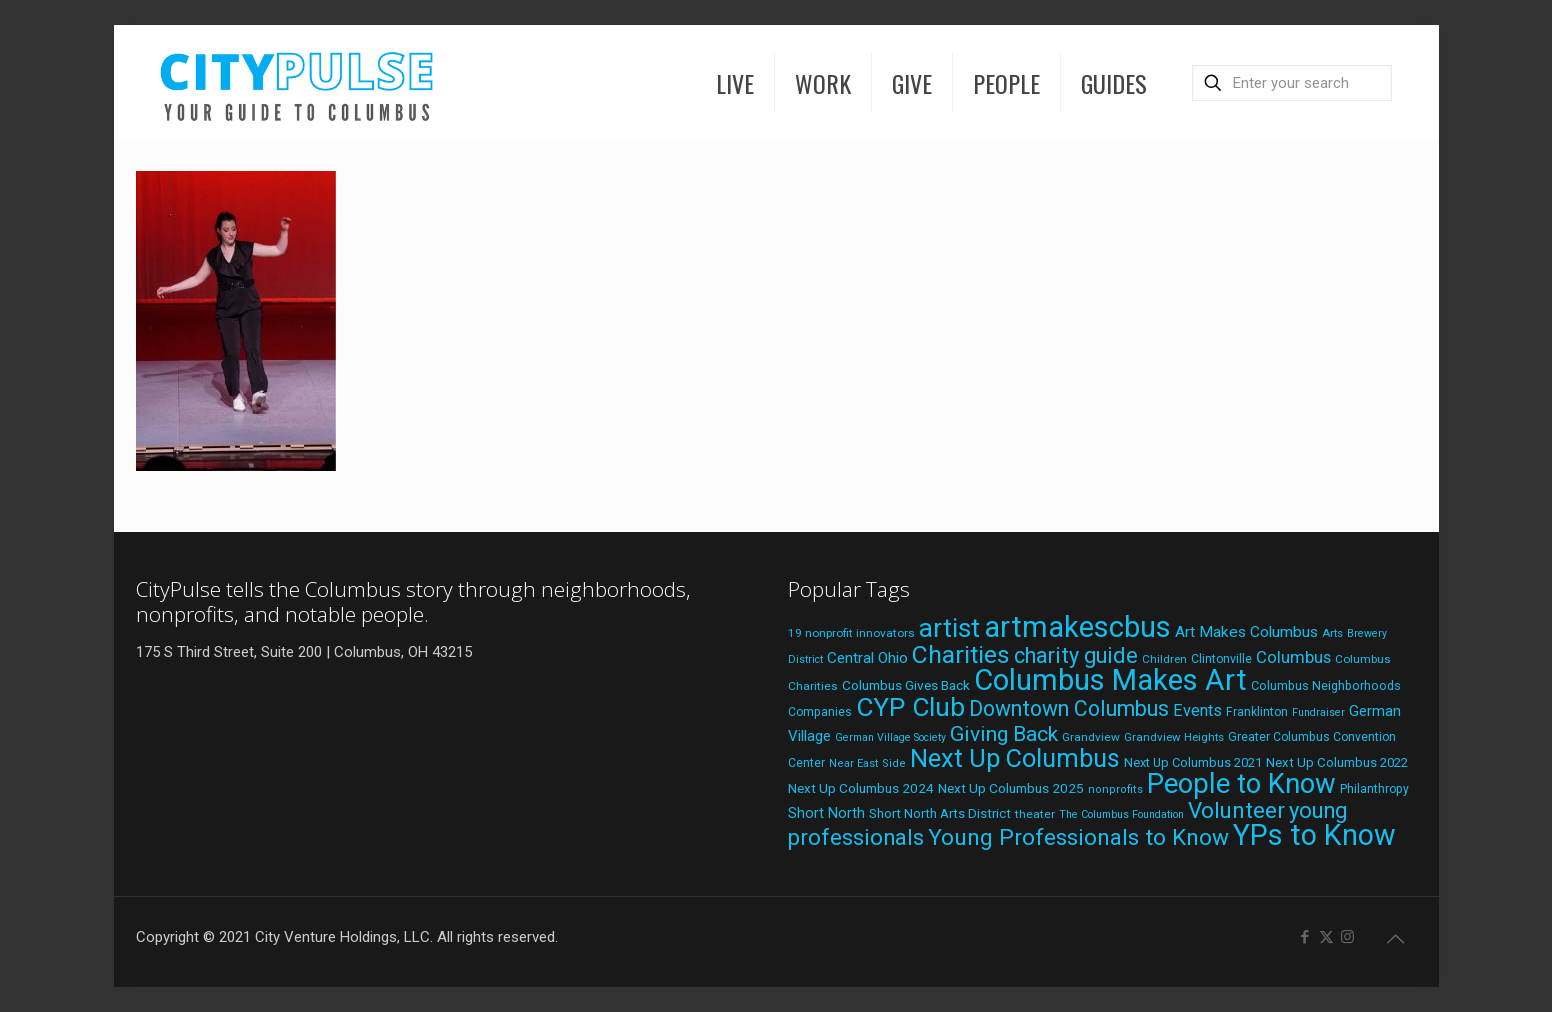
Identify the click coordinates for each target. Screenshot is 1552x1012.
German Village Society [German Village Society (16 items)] (890, 737)
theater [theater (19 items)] (1035, 814)
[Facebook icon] (1305, 937)
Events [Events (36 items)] (1197, 710)
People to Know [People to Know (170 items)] (1241, 784)
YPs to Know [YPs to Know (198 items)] (1314, 835)
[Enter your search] (1292, 83)
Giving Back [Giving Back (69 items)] (1004, 733)
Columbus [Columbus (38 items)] (1293, 657)
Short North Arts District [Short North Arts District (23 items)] (940, 813)
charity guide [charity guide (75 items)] (1076, 655)
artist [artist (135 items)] (949, 628)
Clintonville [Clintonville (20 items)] (1221, 659)
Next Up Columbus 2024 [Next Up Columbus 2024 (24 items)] (861, 788)
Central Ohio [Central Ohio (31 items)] (867, 658)
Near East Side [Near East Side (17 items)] (867, 763)
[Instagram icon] (1347, 937)
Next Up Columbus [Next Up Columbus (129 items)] (1015, 758)
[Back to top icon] (1396, 939)
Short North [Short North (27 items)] (826, 813)
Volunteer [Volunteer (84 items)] (1236, 810)
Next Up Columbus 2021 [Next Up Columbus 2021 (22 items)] (1193, 762)
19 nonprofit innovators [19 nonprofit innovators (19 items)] (851, 633)
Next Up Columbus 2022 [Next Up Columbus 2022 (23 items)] (1337, 762)
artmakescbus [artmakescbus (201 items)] (1077, 627)
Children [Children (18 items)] (1164, 659)
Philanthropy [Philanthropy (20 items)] (1374, 789)
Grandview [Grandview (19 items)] (1091, 737)
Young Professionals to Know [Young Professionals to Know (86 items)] (1078, 837)
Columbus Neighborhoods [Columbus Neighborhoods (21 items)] (1326, 685)
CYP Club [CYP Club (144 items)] (910, 707)
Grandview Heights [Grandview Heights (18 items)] (1174, 737)
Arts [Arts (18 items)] (1332, 633)
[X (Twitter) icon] (1326, 937)
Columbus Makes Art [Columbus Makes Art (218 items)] (1110, 680)
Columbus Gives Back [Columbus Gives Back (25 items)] (906, 685)
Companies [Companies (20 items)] (820, 712)
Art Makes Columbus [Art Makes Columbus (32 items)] (1246, 632)
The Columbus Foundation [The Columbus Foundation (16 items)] (1121, 814)
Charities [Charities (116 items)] (961, 654)
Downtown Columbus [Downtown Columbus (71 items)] (1069, 708)
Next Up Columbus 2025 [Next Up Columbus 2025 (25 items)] (1011, 788)
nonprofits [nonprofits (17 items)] (1115, 789)
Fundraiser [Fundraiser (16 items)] (1318, 712)
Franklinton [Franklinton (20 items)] (1257, 712)
